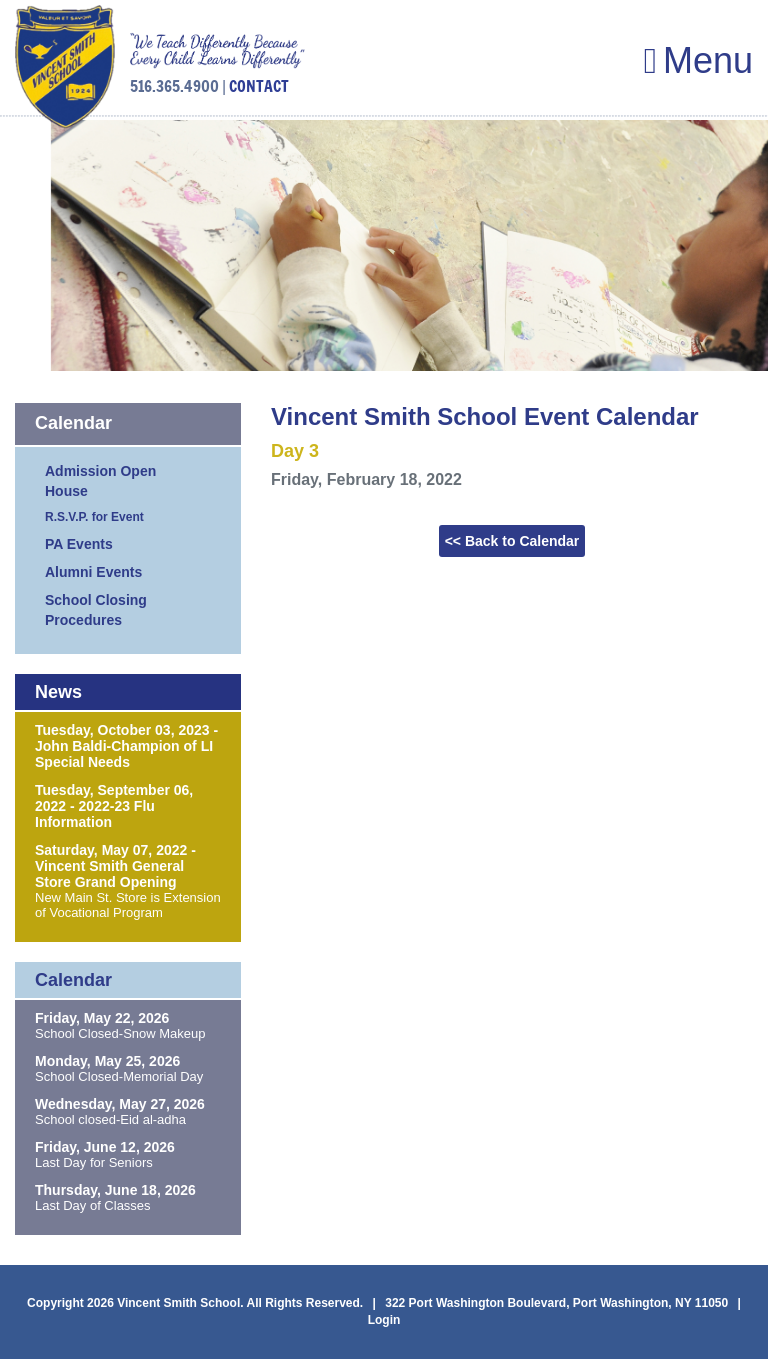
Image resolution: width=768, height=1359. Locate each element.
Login (384, 1320)
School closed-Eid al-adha (110, 1119)
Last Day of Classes (93, 1205)
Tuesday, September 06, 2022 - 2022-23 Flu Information (114, 806)
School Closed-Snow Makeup (120, 1033)
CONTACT (259, 86)
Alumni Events (93, 572)
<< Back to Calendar (512, 541)
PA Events (79, 544)
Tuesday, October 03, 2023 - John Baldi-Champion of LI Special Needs (126, 746)
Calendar (73, 423)
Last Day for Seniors (94, 1162)
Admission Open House (100, 481)
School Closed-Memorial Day (119, 1076)
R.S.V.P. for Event (94, 517)
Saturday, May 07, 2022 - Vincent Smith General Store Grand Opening (115, 866)
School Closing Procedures (96, 610)
